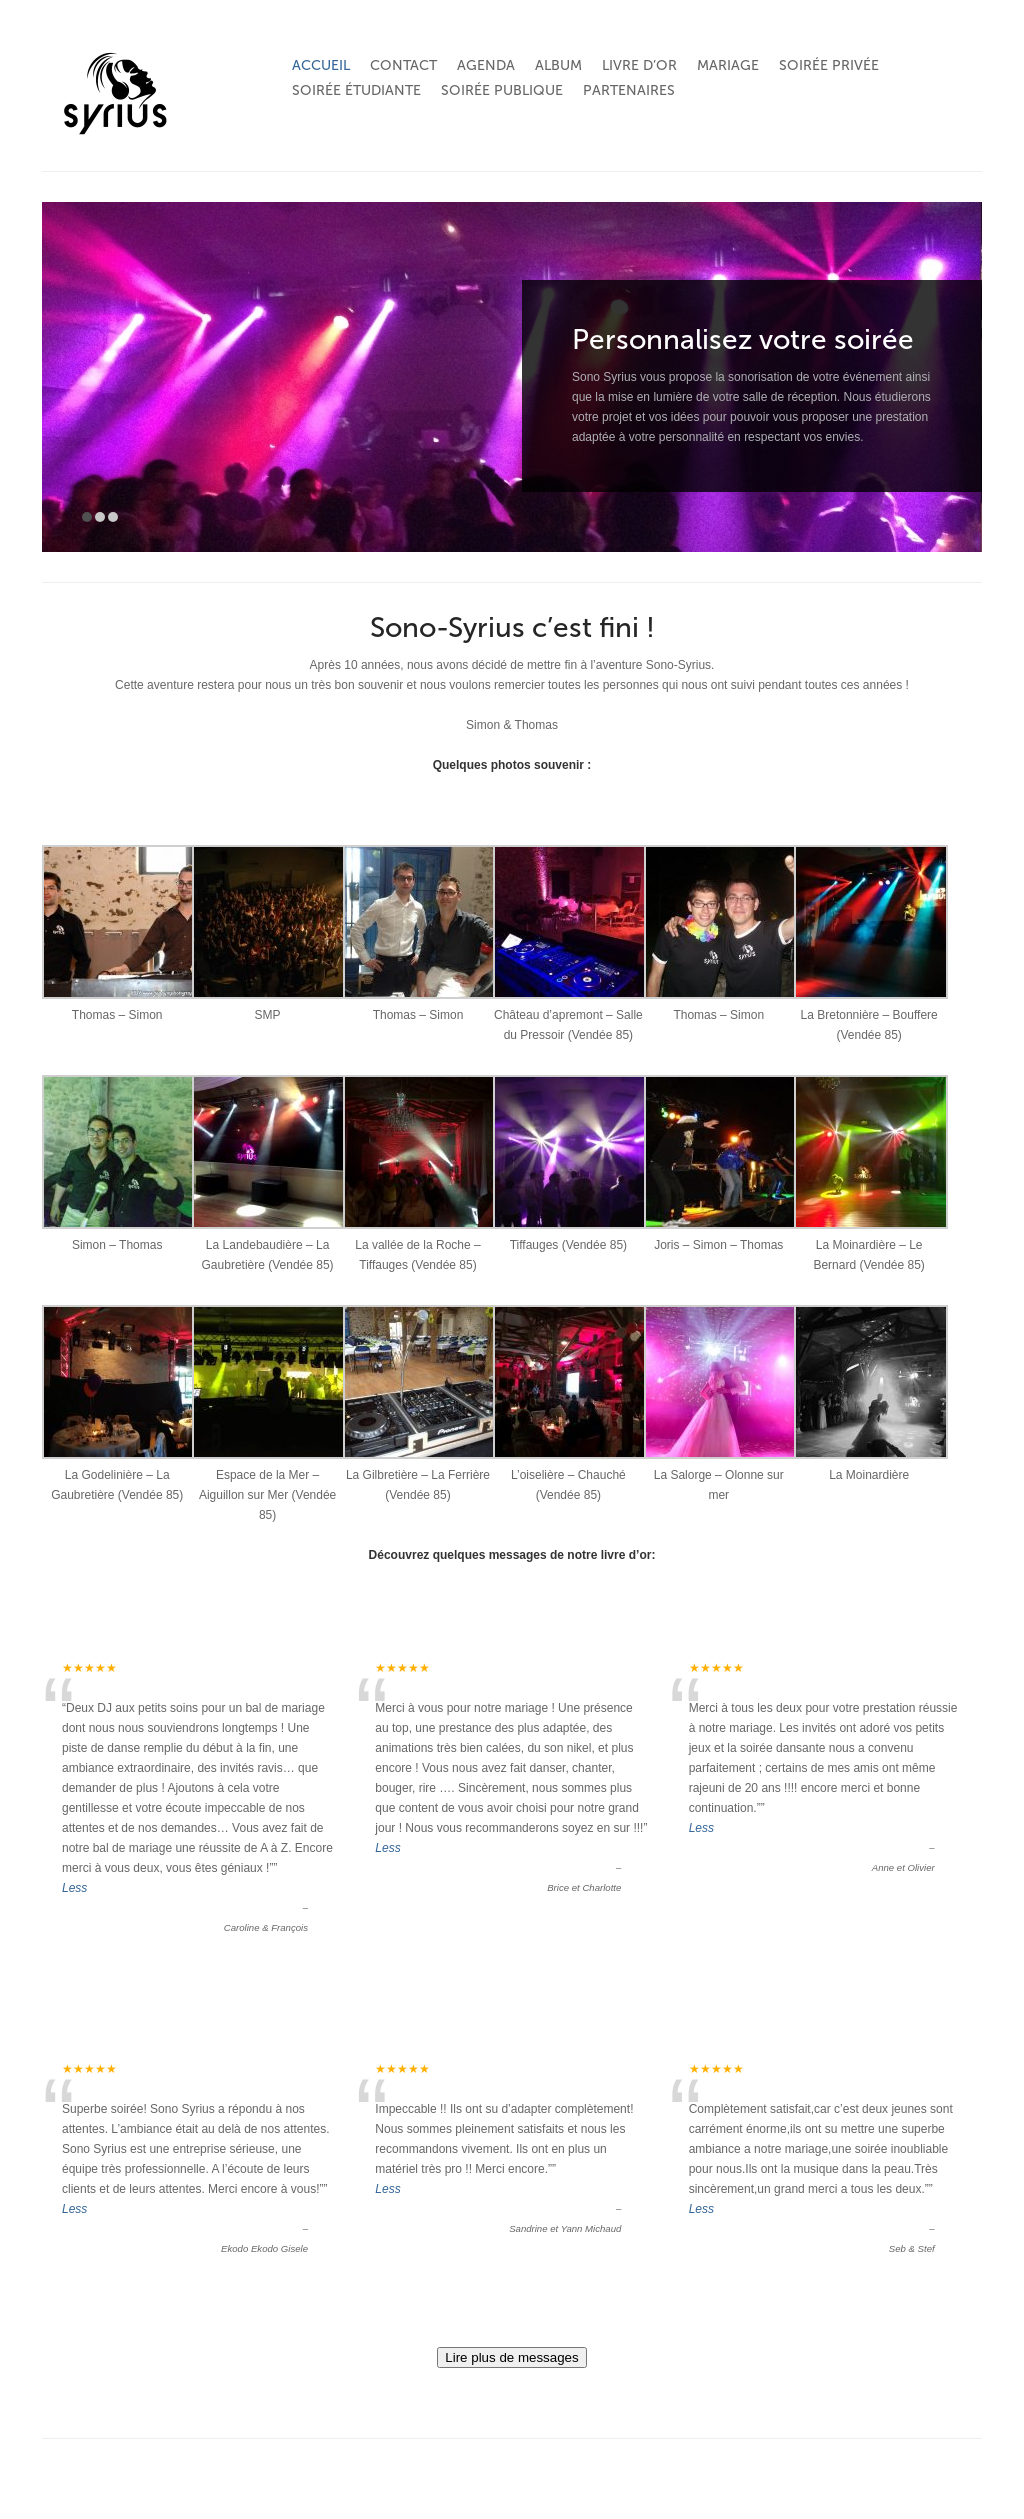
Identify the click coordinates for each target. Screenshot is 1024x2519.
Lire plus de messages (511, 2357)
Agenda (486, 65)
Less (74, 1888)
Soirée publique (502, 90)
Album (558, 65)
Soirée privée (829, 65)
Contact (403, 65)
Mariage (728, 65)
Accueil (321, 65)
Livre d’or (639, 65)
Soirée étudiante (356, 90)
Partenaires (629, 90)
